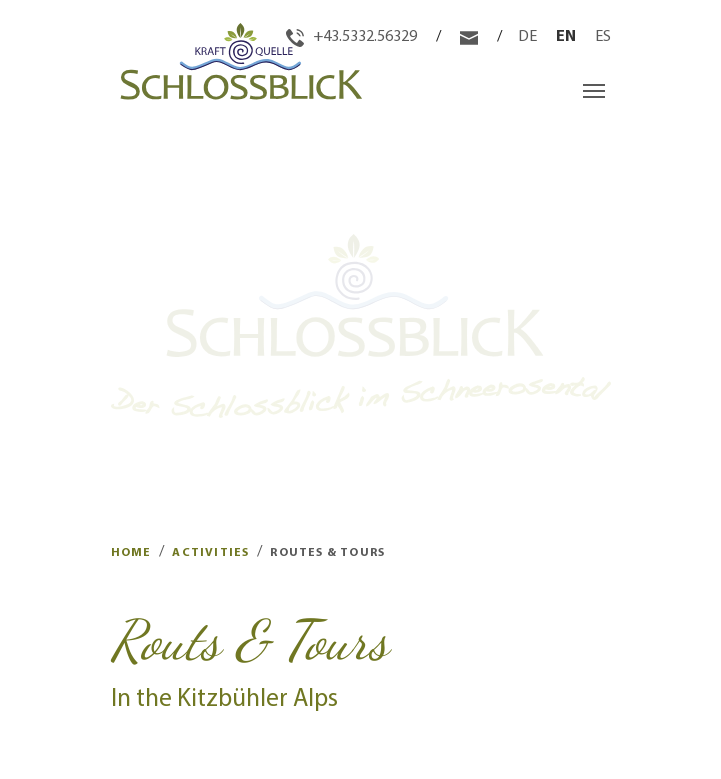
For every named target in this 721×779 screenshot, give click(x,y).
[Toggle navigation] (594, 91)
